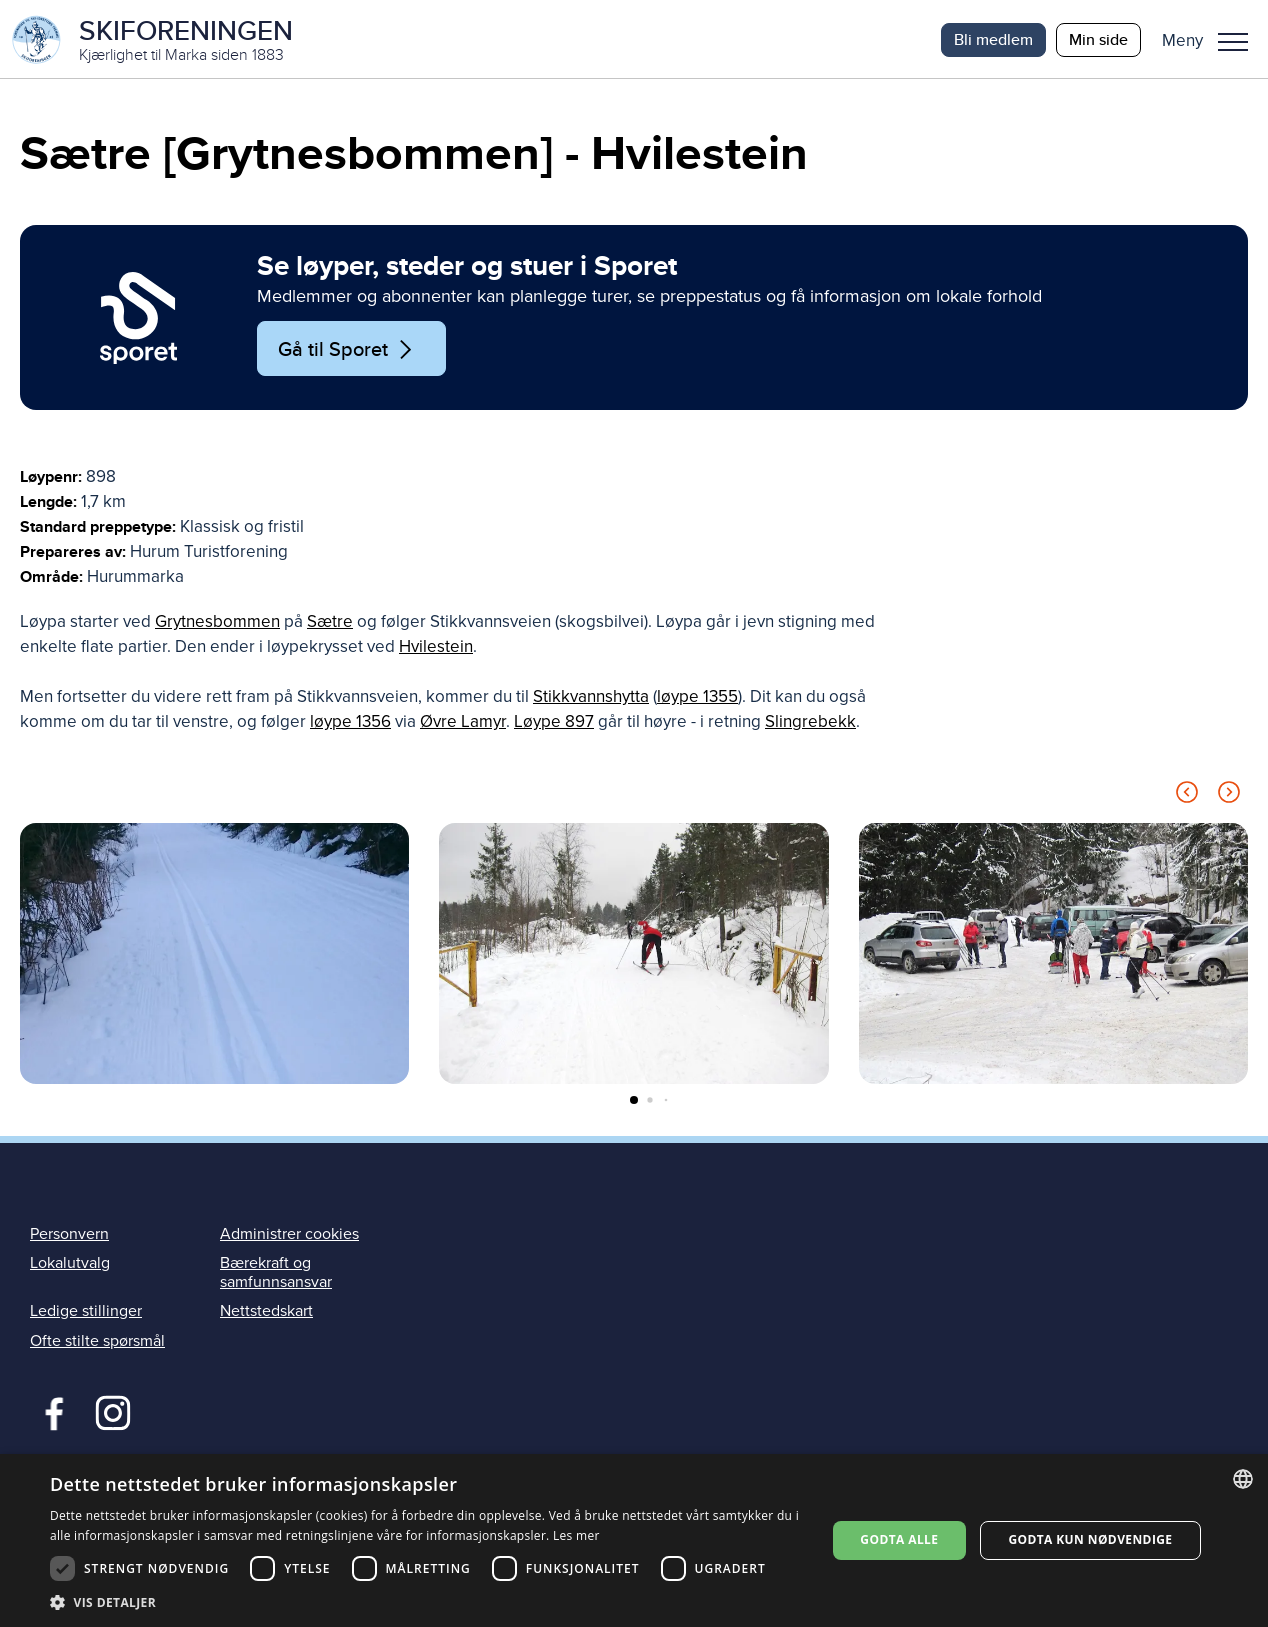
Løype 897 (554, 723)
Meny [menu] (1233, 42)
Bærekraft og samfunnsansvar (276, 1274)
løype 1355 (697, 698)
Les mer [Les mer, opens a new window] (576, 1535)
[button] (1212, 40)
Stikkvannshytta (591, 698)
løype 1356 (350, 723)
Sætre (330, 623)
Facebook (49, 1412)
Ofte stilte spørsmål (97, 1342)
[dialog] (634, 1540)
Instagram (112, 1412)
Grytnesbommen (217, 623)
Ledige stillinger (86, 1313)
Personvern (69, 1235)
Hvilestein (436, 648)
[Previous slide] (1187, 797)
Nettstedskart (266, 1313)
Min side (1098, 39)
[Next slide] (1229, 797)
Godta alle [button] (899, 1539)
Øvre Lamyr (463, 723)
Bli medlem (993, 39)
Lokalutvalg (70, 1265)
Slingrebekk (810, 723)
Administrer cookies (289, 1235)
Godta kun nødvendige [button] (1090, 1539)
